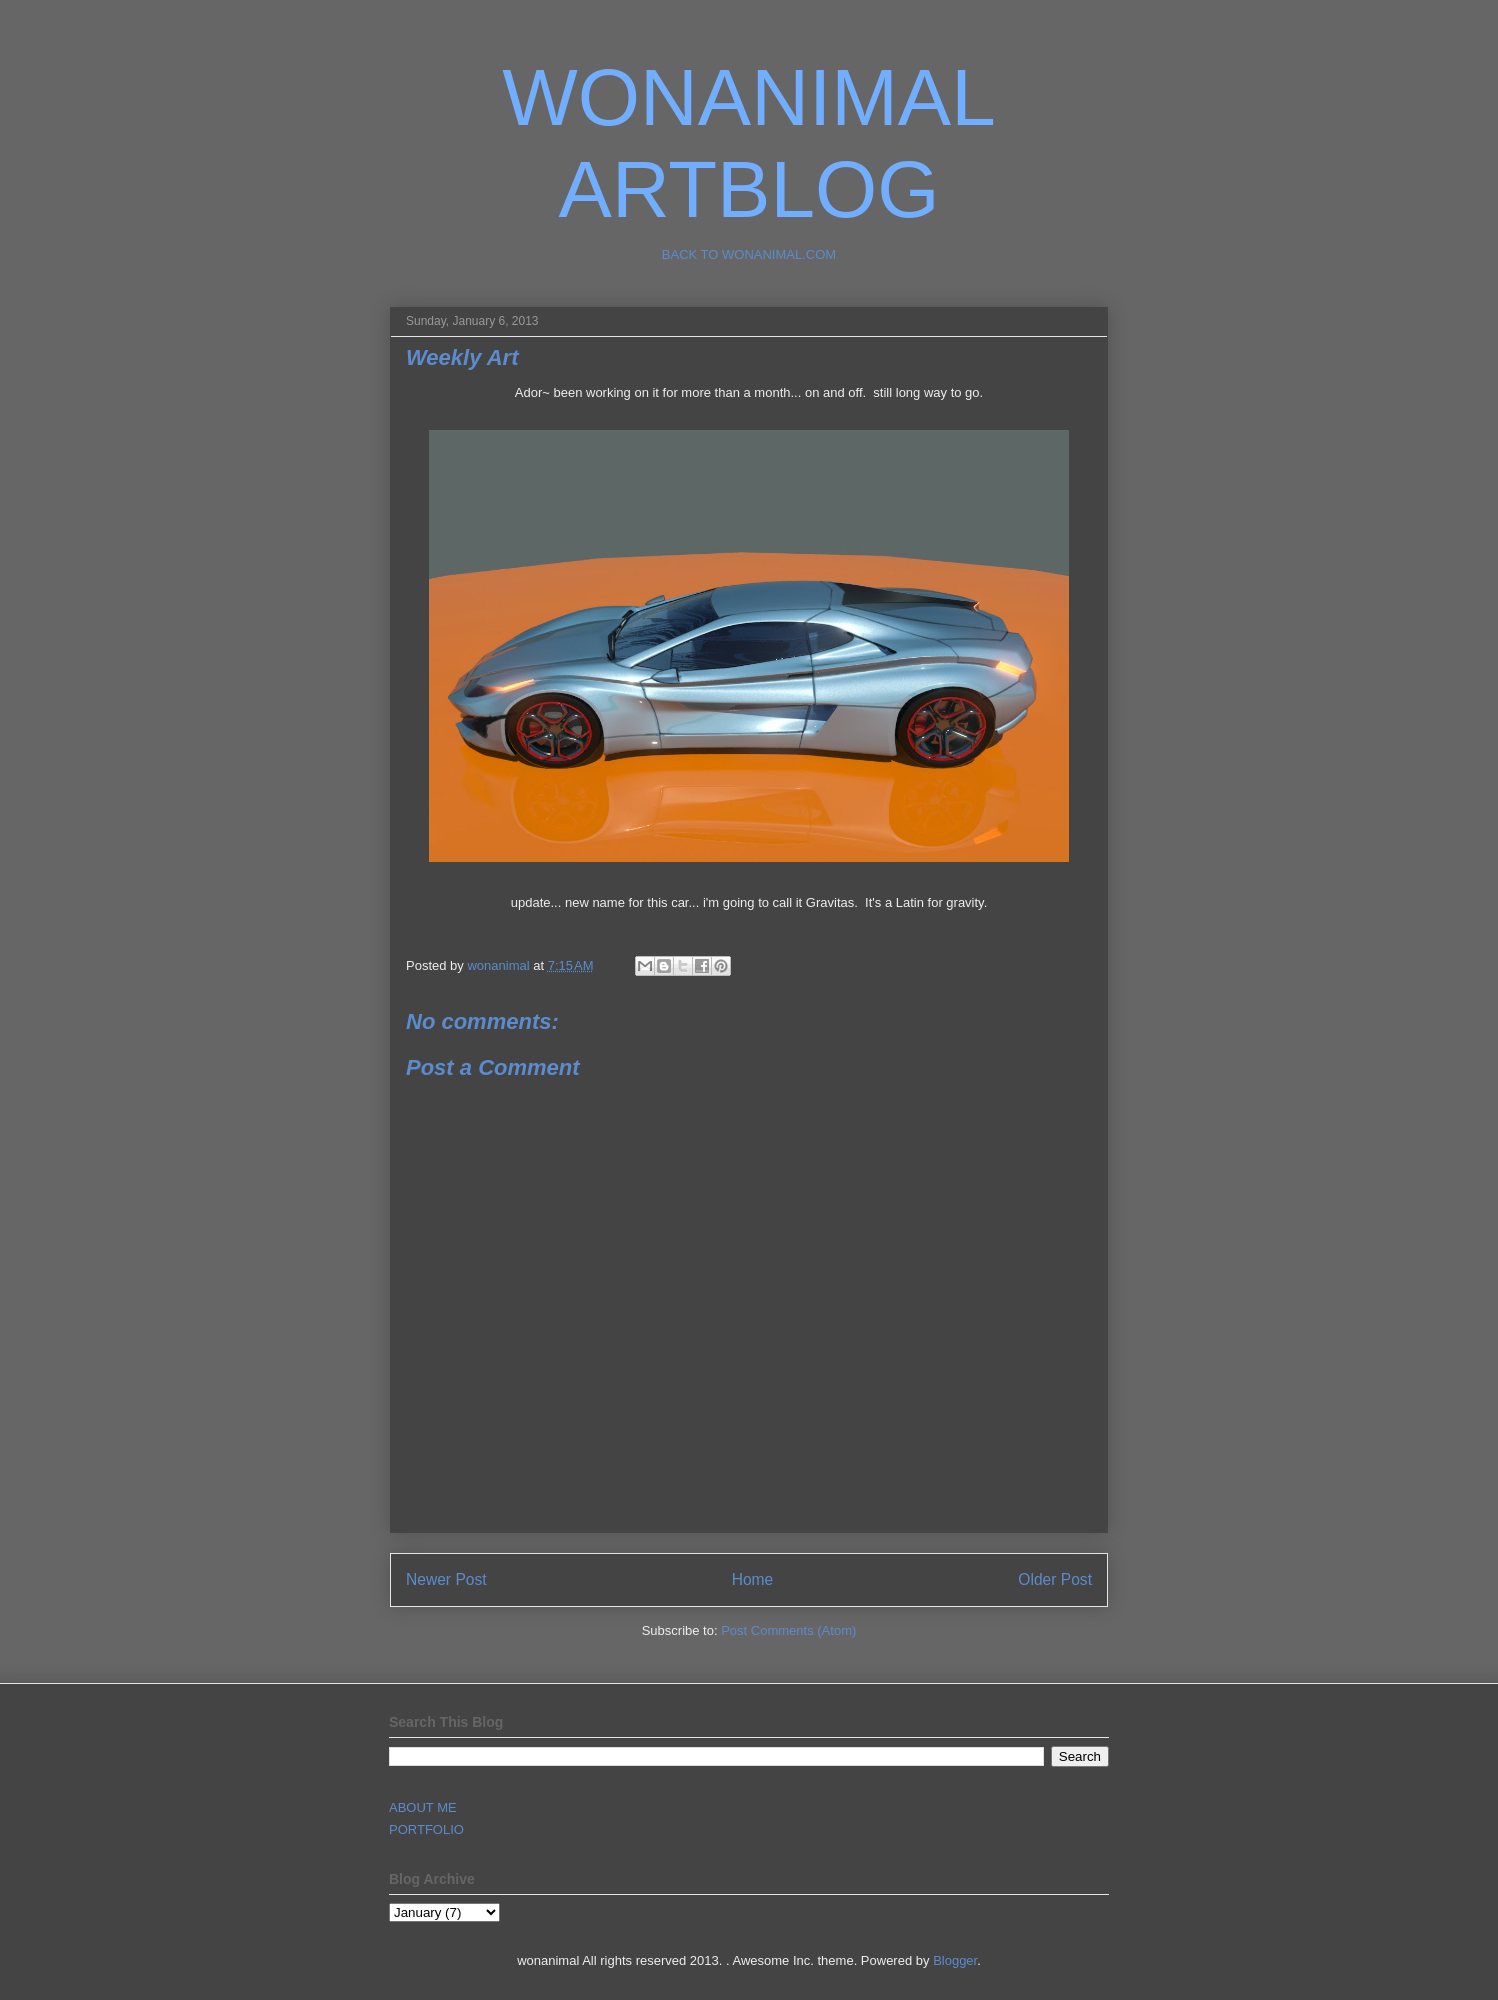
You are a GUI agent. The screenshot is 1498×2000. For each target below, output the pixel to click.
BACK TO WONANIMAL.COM (749, 254)
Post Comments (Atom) (788, 1630)
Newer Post (446, 1579)
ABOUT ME (423, 1807)
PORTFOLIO (426, 1829)
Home (753, 1579)
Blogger (955, 1960)
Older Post (1055, 1579)
